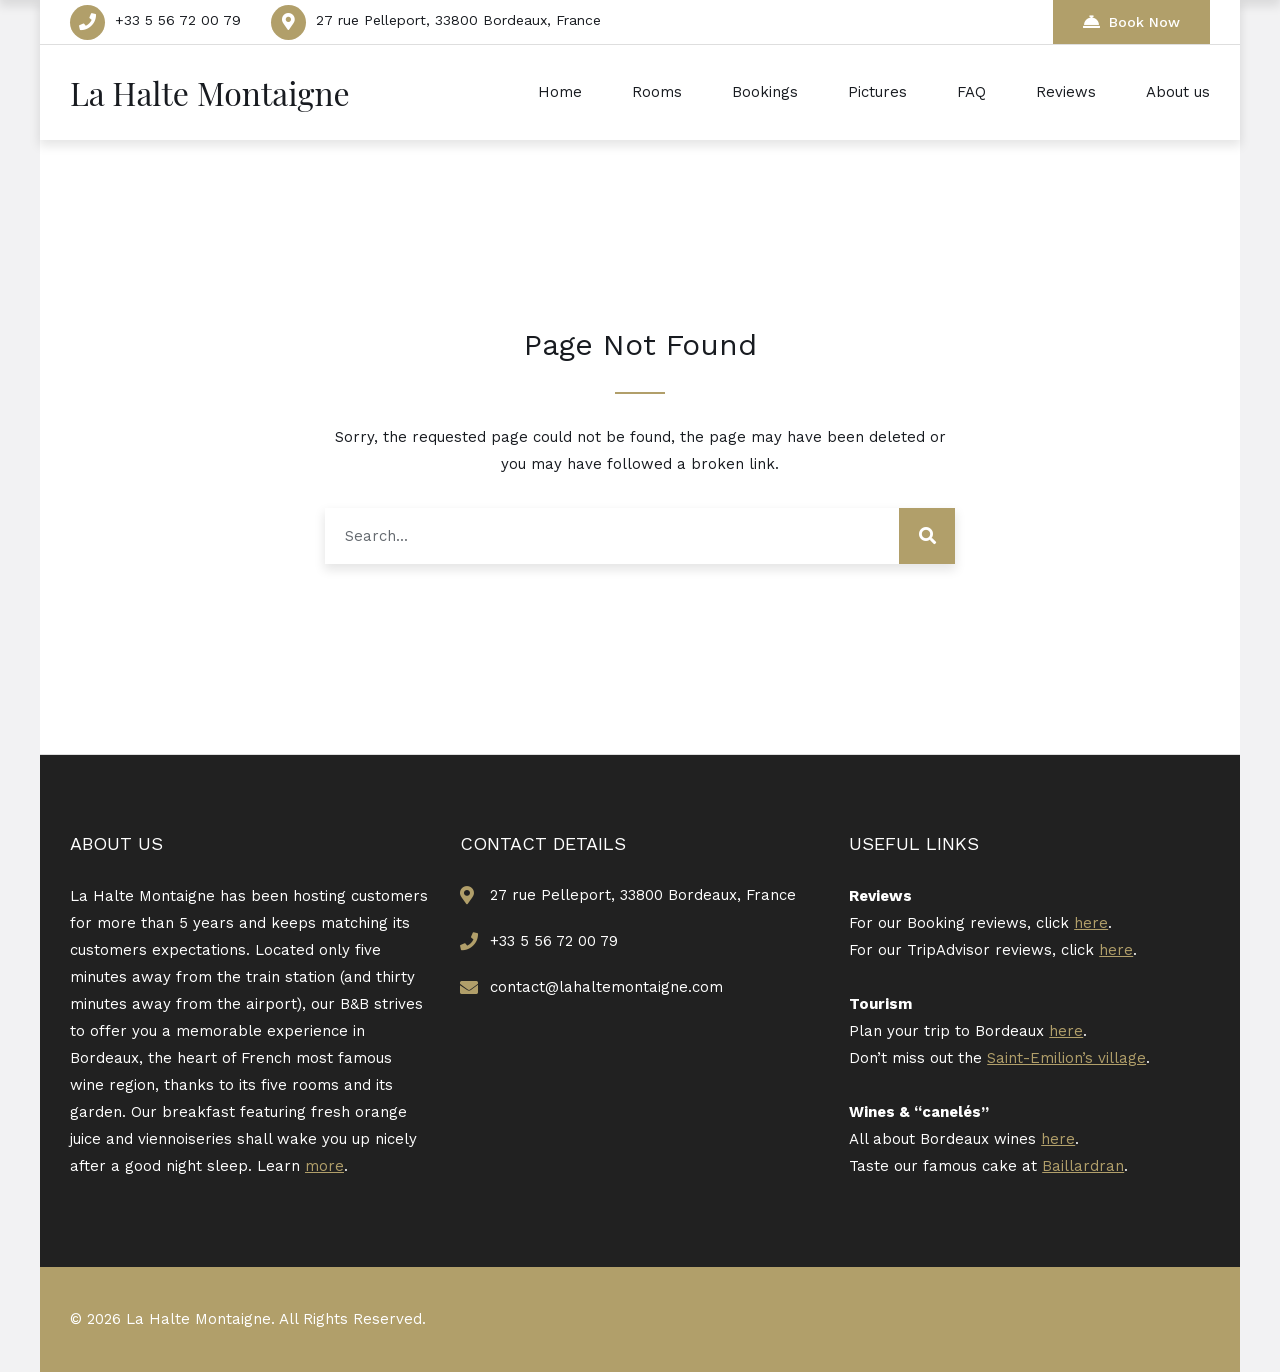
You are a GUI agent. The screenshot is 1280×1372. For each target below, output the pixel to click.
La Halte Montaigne (210, 92)
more (324, 1166)
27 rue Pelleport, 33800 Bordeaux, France (458, 20)
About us (1178, 92)
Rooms (657, 92)
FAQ (971, 92)
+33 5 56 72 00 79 (178, 20)
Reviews (1066, 92)
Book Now (1131, 21)
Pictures (877, 92)
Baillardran (1083, 1166)
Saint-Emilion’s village (1066, 1058)
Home (560, 92)
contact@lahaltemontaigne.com (606, 987)
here (1091, 923)
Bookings (765, 92)
